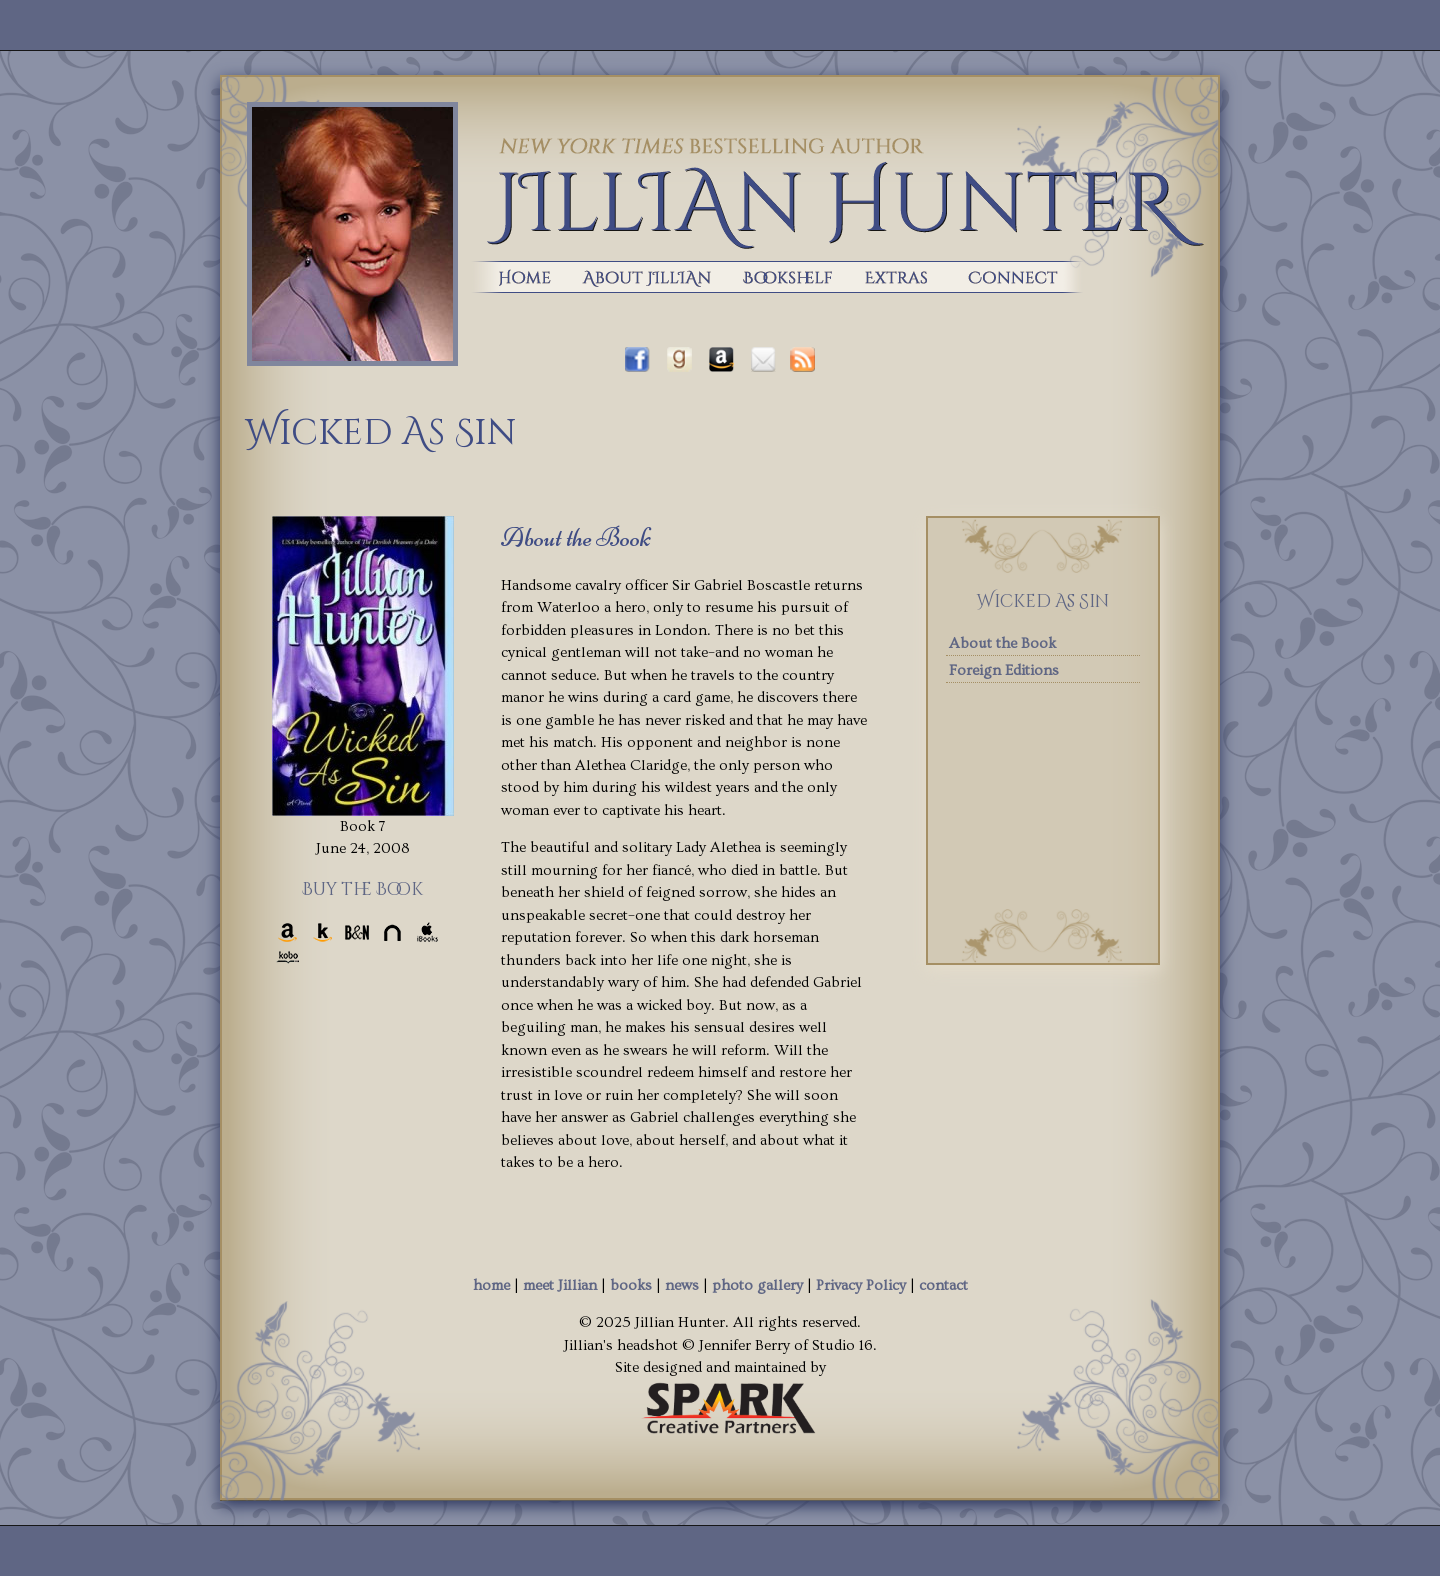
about (644, 277)
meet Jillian (560, 1285)
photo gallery (757, 1285)
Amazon (287, 932)
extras (897, 277)
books (785, 277)
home (513, 277)
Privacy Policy (861, 1285)
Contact (1024, 277)
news (682, 1285)
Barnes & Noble (357, 932)
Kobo (287, 957)
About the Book (1002, 643)
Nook (392, 932)
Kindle (322, 932)
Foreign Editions (1004, 670)
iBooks (427, 932)
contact (943, 1285)
